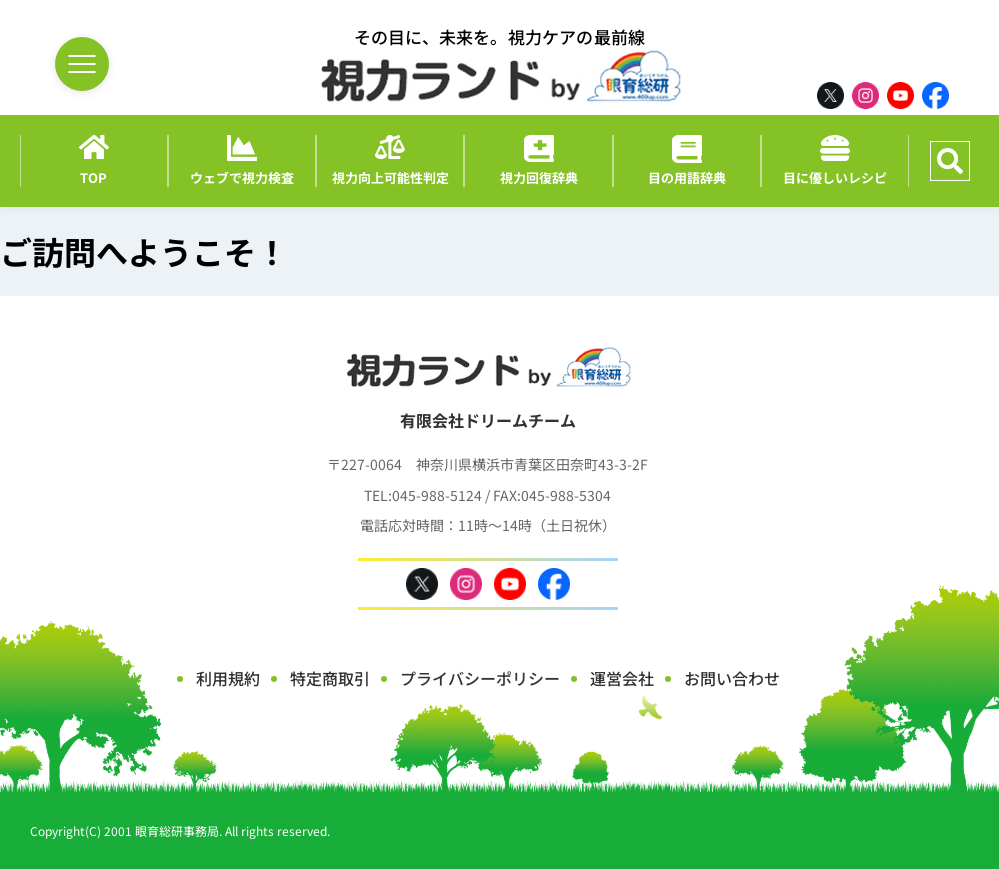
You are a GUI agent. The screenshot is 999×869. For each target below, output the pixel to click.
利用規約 (228, 678)
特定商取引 (330, 678)
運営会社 (622, 678)
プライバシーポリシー (480, 678)
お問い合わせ (732, 678)
